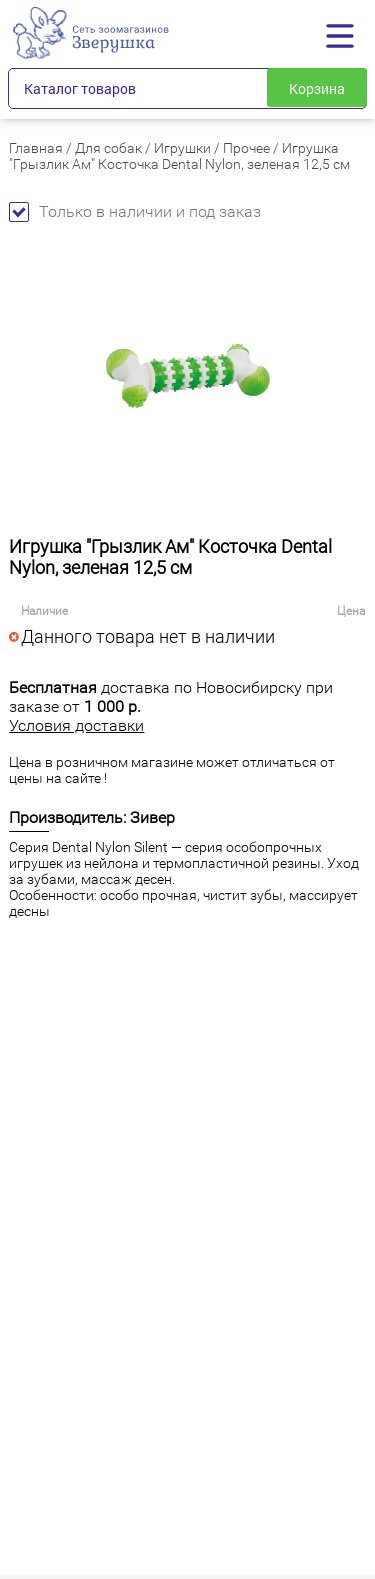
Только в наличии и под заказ (135, 211)
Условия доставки (76, 725)
